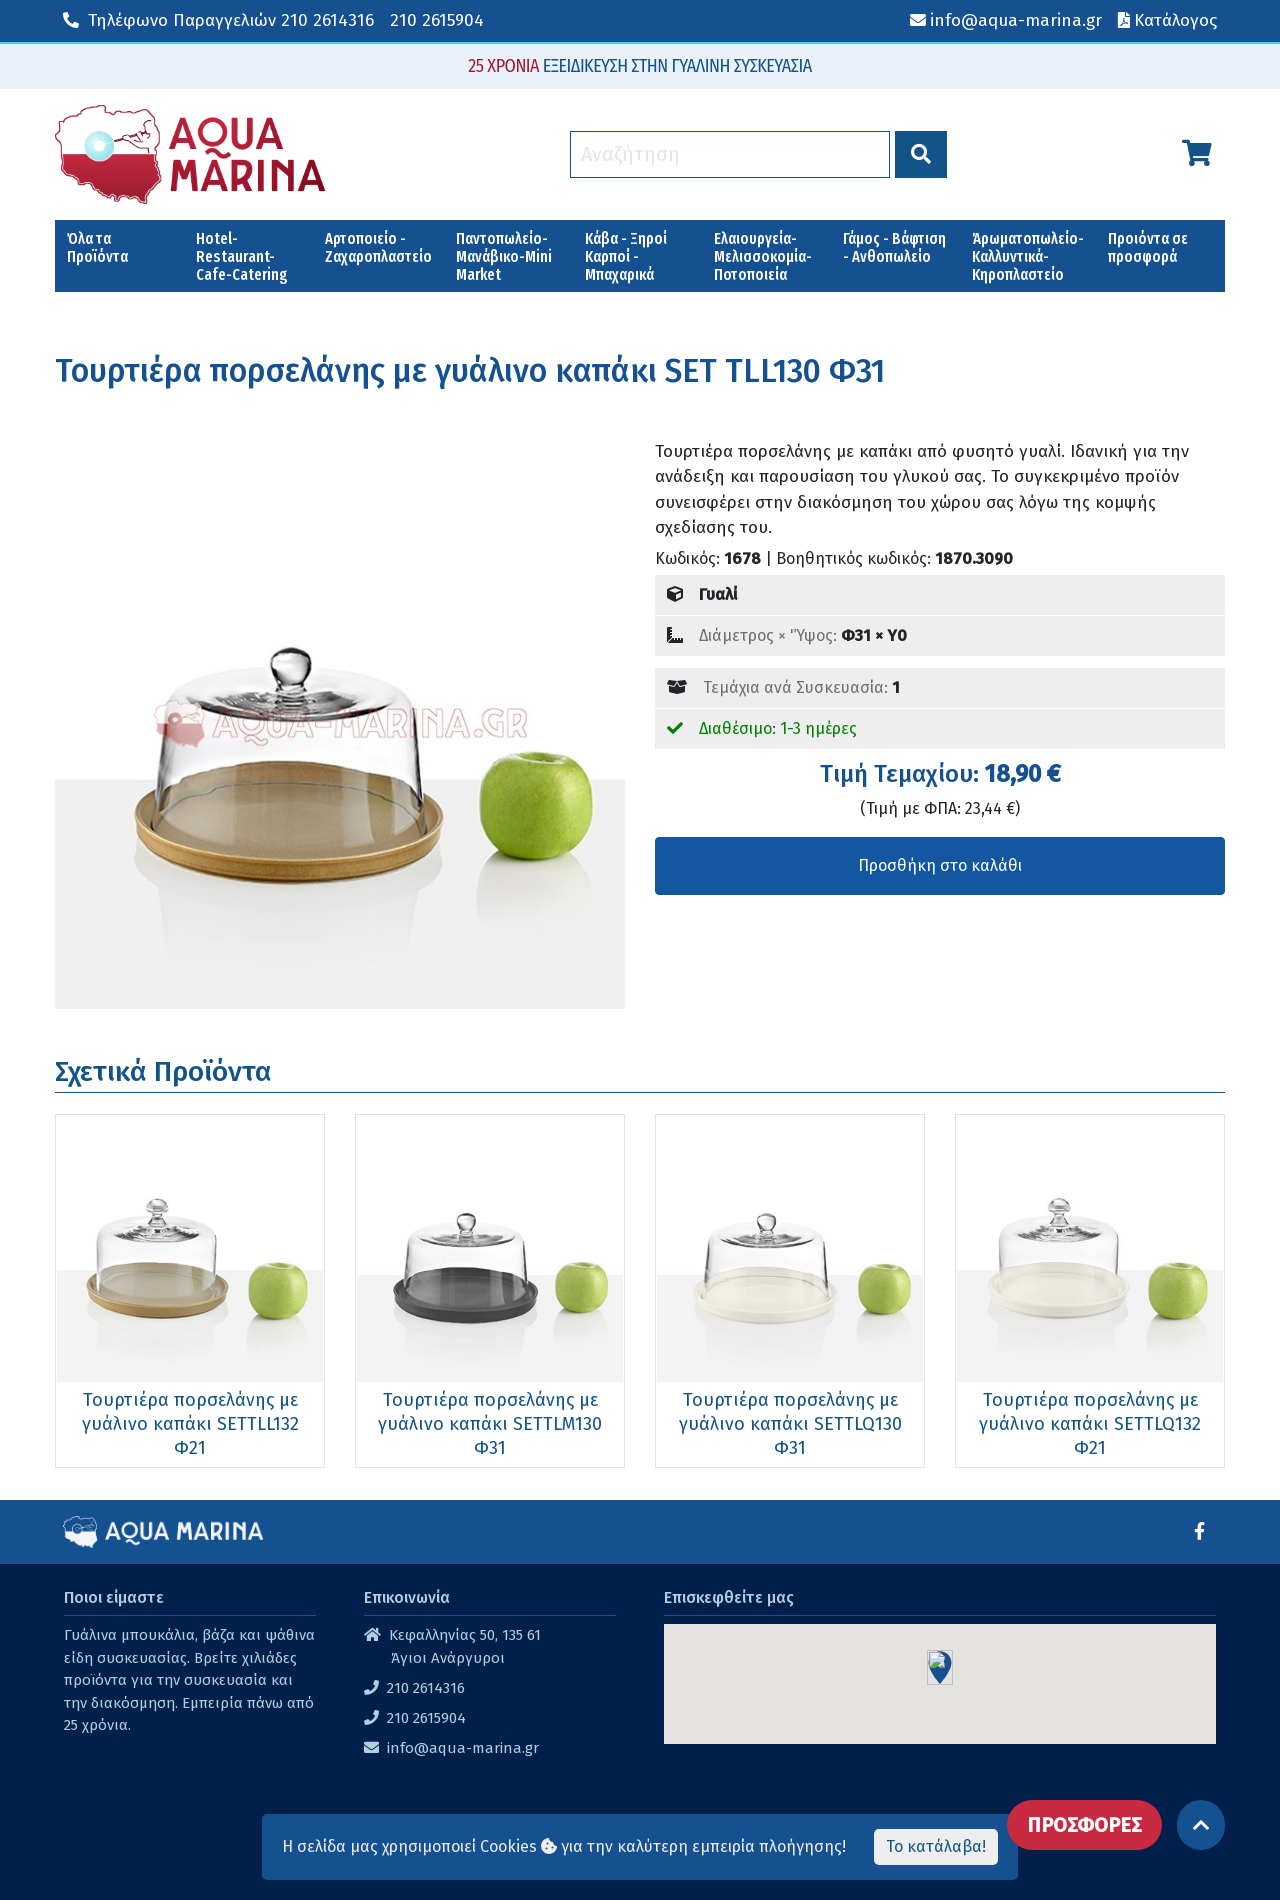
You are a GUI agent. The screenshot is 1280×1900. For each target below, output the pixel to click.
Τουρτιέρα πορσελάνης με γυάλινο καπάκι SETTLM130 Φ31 (490, 1424)
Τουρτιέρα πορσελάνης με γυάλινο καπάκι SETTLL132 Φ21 (190, 1424)
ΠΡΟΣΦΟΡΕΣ (1084, 1825)
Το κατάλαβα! (936, 1846)
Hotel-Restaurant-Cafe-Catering (242, 256)
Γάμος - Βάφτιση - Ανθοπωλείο (894, 247)
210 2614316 (218, 20)
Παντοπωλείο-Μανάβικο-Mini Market (504, 256)
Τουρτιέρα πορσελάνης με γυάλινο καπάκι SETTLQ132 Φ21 (1090, 1424)
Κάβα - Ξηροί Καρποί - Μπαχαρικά (626, 256)
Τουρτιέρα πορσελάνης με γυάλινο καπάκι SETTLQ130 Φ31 (790, 1424)
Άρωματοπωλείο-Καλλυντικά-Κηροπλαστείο (1028, 256)
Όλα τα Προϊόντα (97, 247)
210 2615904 (437, 20)
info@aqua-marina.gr (463, 1748)
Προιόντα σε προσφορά (1148, 247)
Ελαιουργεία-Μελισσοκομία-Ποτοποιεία (763, 256)
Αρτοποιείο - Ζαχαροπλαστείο (378, 247)
